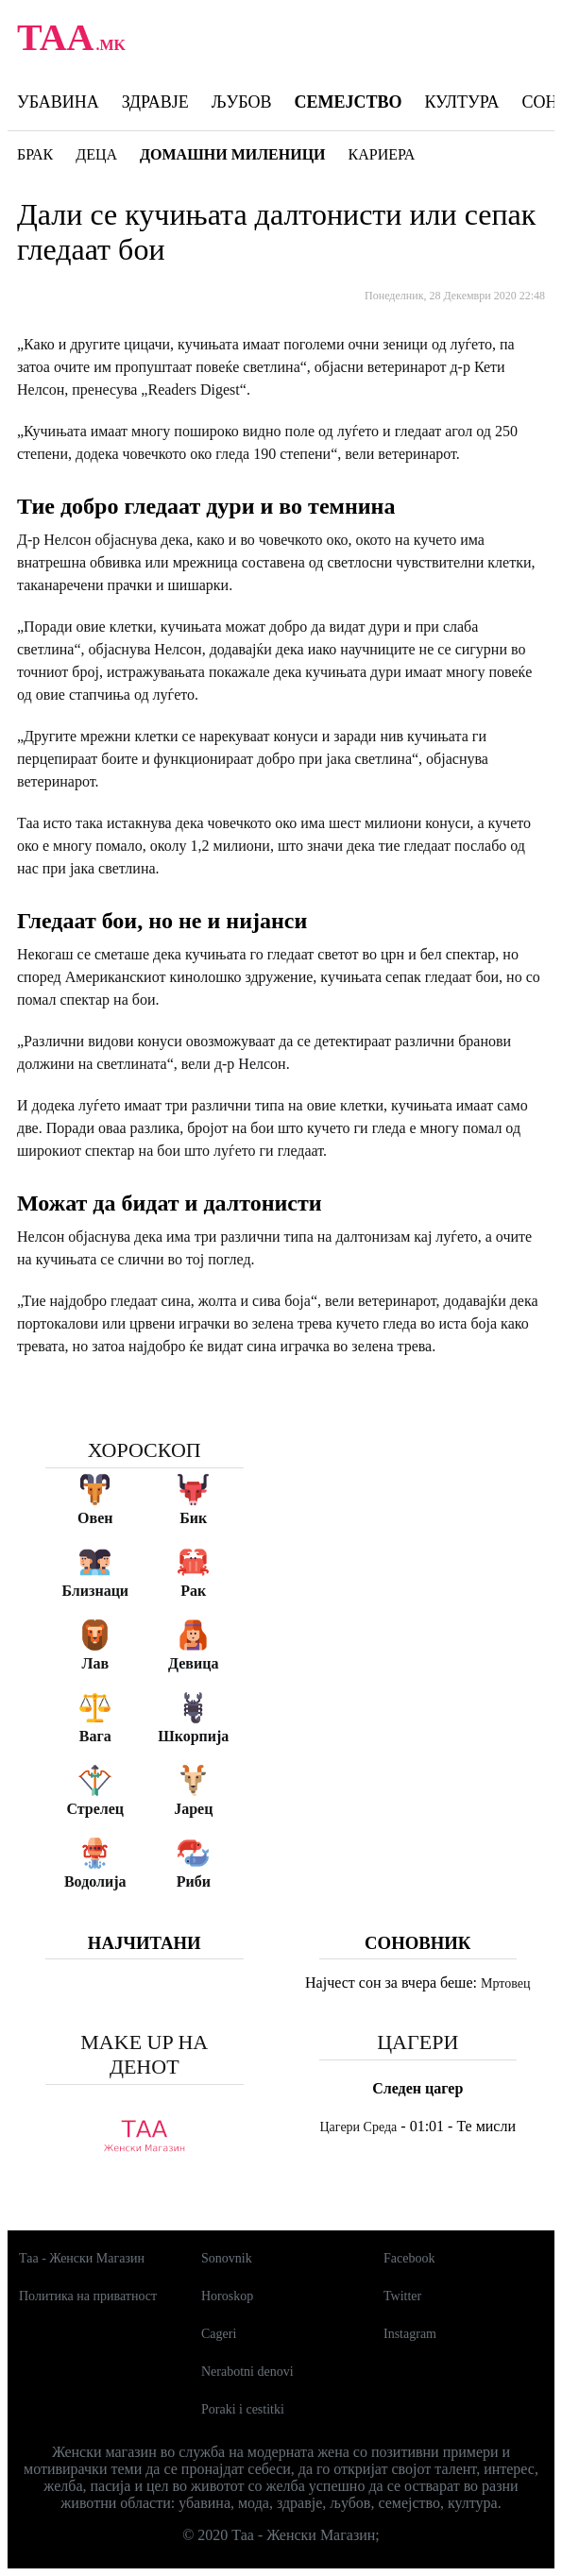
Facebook (408, 2258)
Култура (461, 102)
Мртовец (505, 1983)
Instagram (409, 2334)
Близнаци (94, 1591)
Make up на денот (144, 2054)
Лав (95, 1663)
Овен (94, 1518)
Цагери (417, 2042)
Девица (193, 1663)
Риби (194, 1881)
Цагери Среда (359, 2127)
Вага (95, 1736)
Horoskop (227, 2296)
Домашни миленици (233, 154)
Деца (96, 154)
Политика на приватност (88, 2296)
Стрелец (95, 1809)
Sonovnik (226, 2258)
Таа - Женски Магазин (82, 2258)
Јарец (193, 1809)
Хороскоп (144, 1450)
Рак (193, 1591)
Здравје (155, 102)
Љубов (242, 102)
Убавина (58, 102)
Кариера (382, 154)
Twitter (402, 2296)
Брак (35, 154)
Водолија (95, 1881)
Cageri (218, 2334)
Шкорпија (193, 1736)
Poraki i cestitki (242, 2409)
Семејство (347, 102)
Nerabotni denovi (247, 2371)
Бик (193, 1518)
